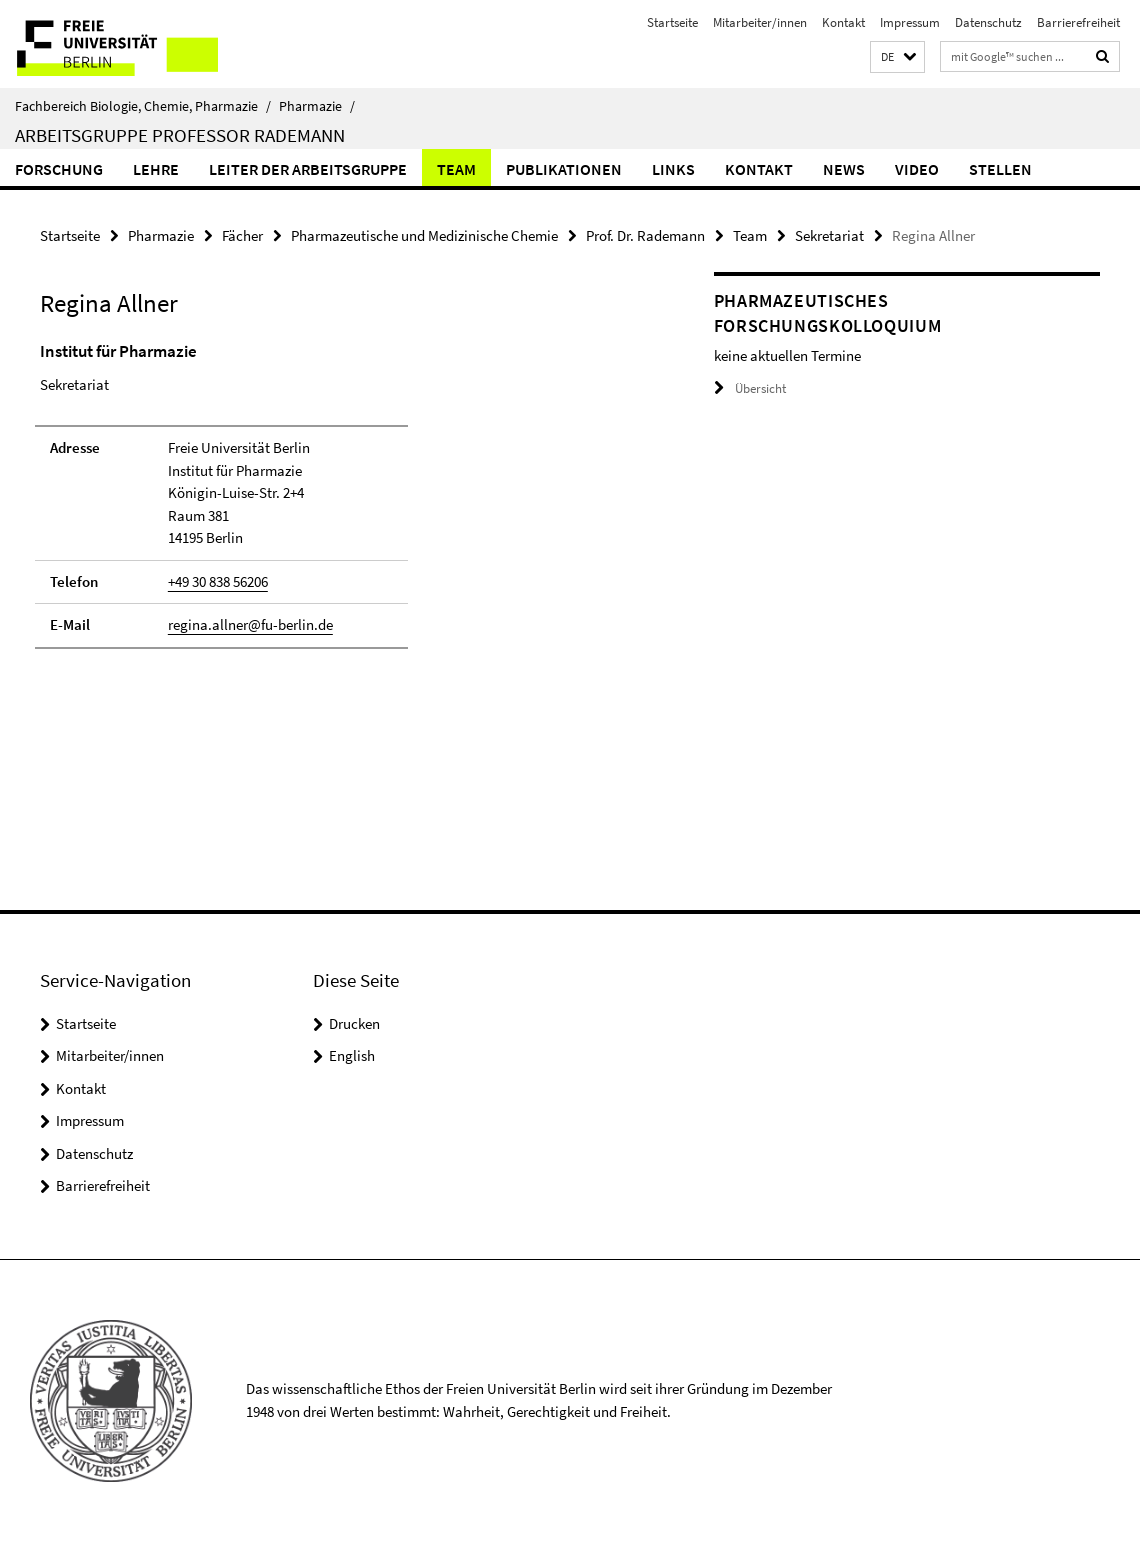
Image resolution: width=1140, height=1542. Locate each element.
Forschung (59, 169)
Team (456, 169)
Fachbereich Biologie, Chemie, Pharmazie (143, 106)
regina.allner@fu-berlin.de (250, 624)
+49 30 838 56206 (218, 581)
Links (673, 169)
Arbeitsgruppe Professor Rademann (180, 135)
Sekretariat (829, 235)
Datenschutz (988, 22)
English (352, 1055)
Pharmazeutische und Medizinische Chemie (424, 235)
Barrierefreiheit (1078, 22)
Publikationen (564, 169)
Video (917, 169)
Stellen (1000, 169)
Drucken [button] (354, 1023)
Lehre (156, 169)
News (844, 169)
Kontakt (843, 22)
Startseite (672, 22)
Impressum (910, 22)
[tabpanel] (343, 504)
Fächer (242, 235)
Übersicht (750, 388)
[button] (897, 57)
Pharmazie (317, 106)
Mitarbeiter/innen (760, 22)
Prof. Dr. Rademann (645, 235)
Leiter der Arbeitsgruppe (308, 169)
